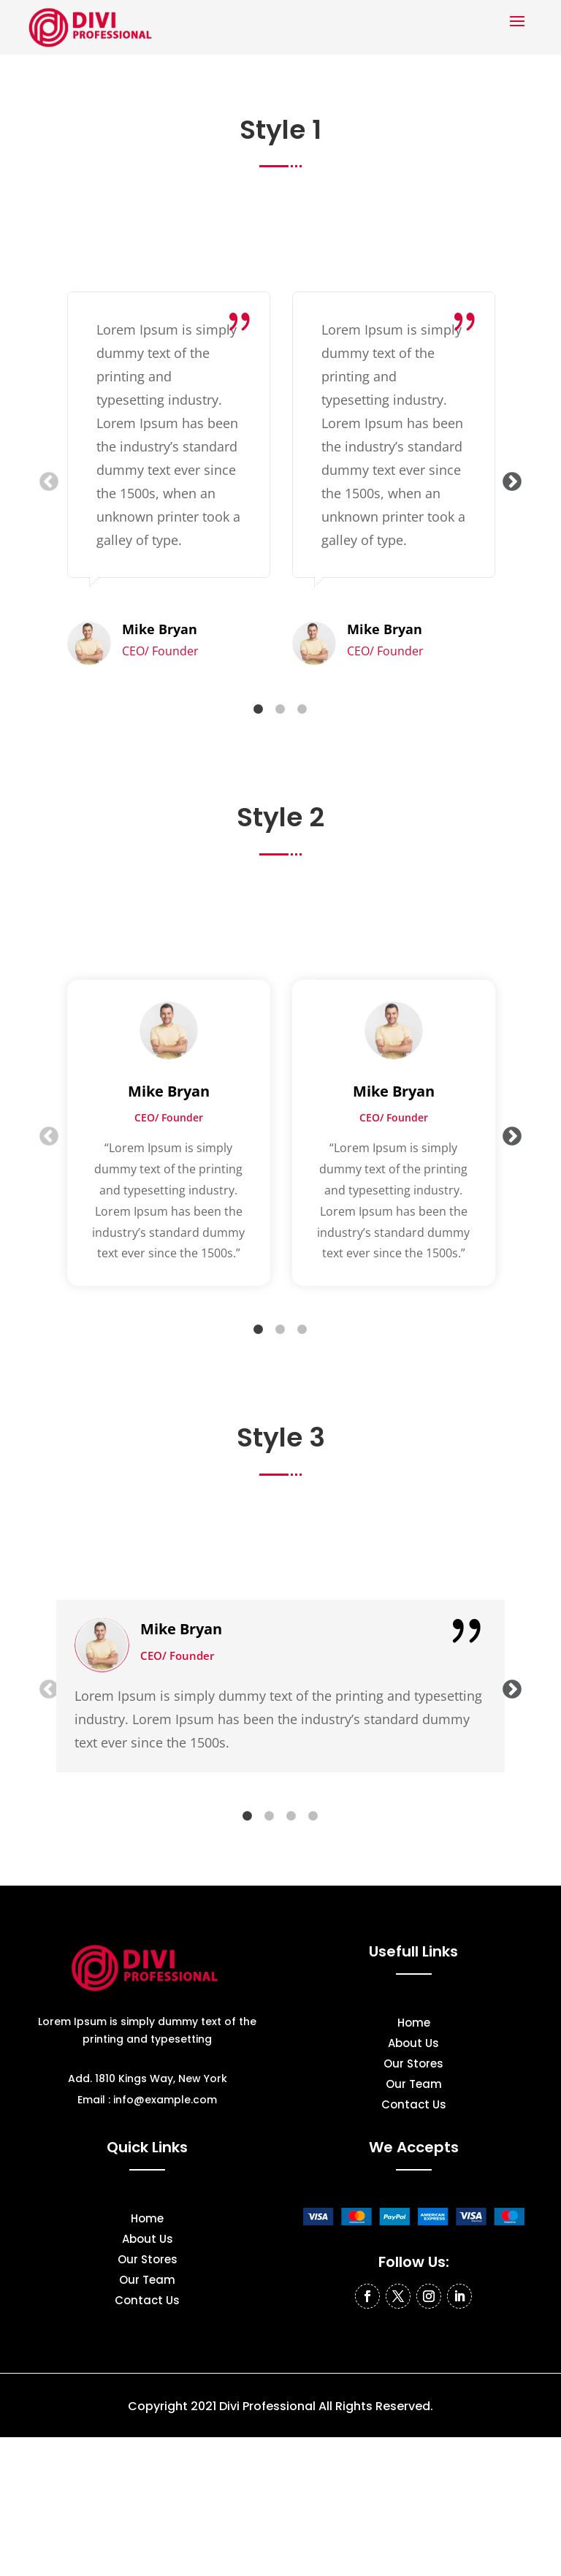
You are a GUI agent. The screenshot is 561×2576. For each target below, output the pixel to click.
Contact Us (413, 2106)
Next (508, 478)
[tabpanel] (168, 478)
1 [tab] (258, 709)
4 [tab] (313, 1816)
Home (413, 2024)
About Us (413, 2044)
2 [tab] (280, 709)
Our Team (414, 2085)
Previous (45, 478)
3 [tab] (302, 709)
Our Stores (413, 2065)
